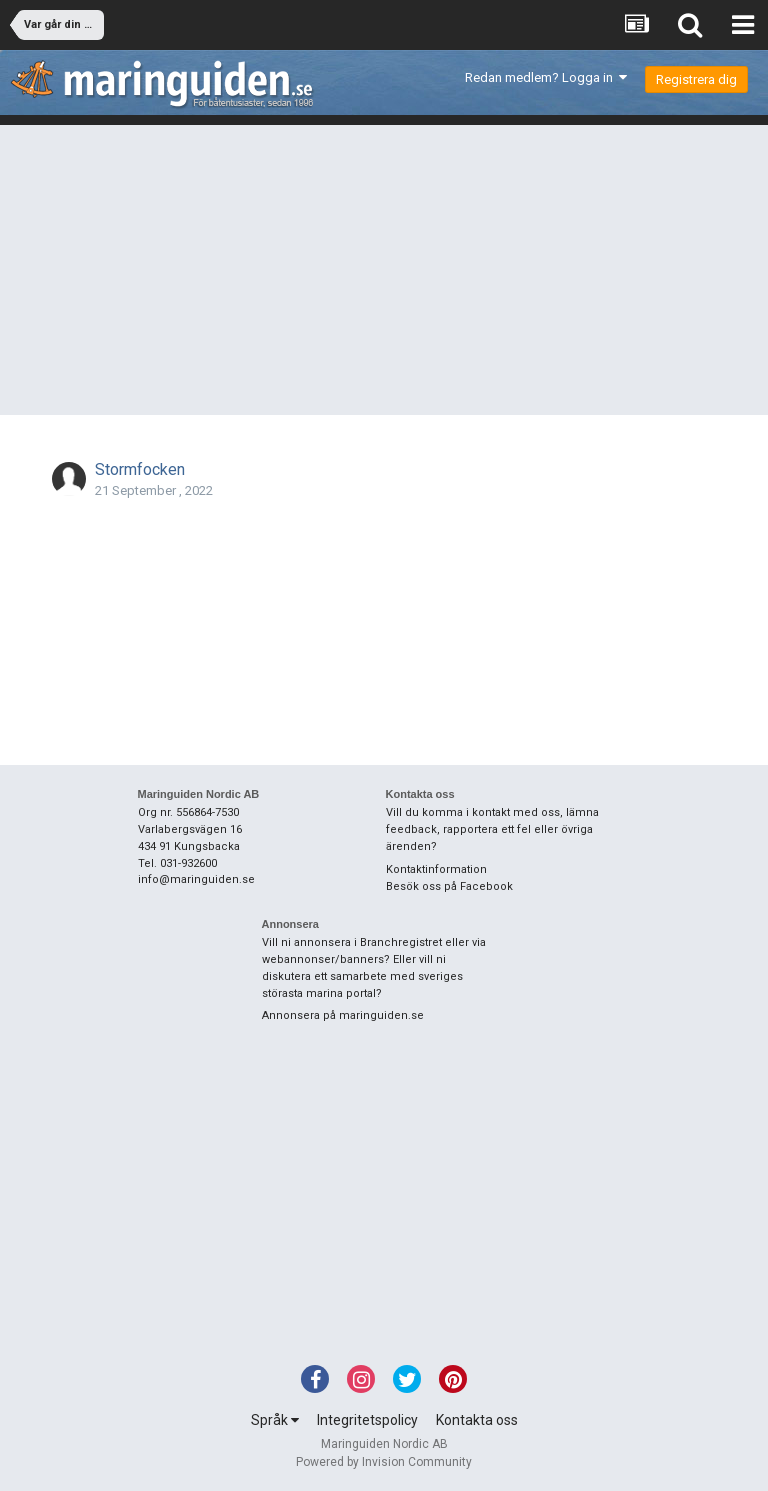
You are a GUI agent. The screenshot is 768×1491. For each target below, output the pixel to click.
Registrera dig (696, 79)
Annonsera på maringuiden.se (343, 1015)
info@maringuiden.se (196, 879)
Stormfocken (140, 469)
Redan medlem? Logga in (546, 77)
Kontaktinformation (436, 869)
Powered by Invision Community (384, 1462)
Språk (275, 1420)
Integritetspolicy (367, 1420)
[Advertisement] (384, 275)
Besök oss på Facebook (449, 886)
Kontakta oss (477, 1420)
